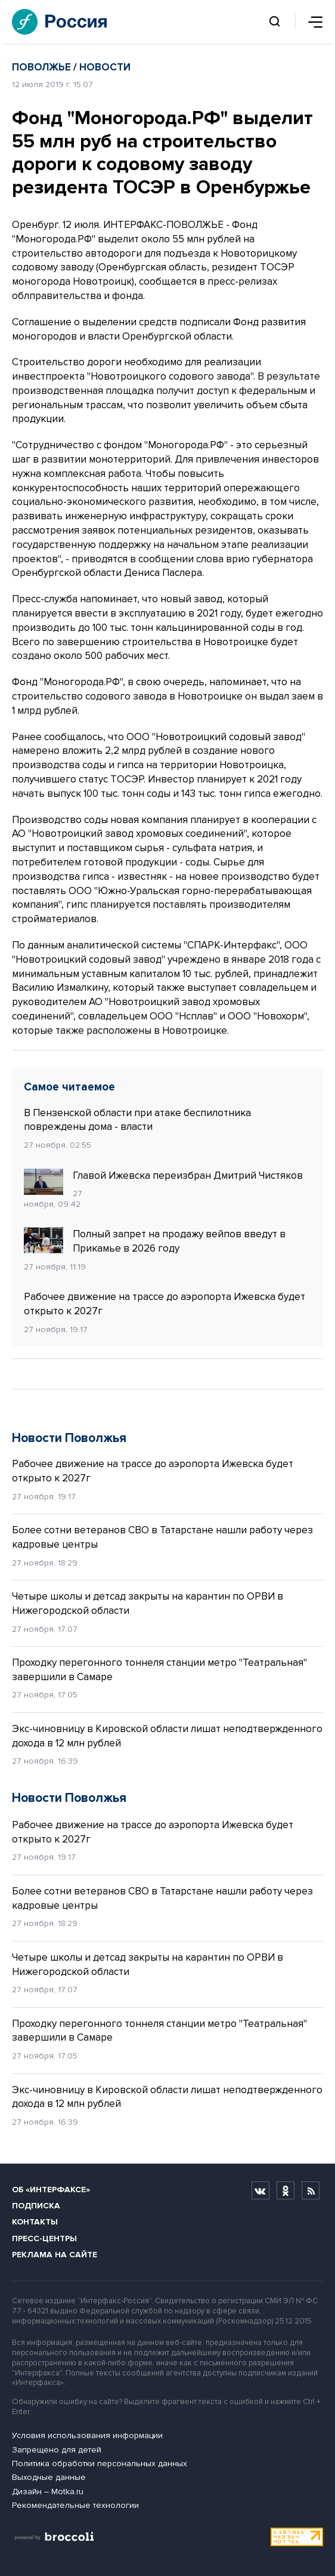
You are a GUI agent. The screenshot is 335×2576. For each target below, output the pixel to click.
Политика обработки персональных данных (99, 2463)
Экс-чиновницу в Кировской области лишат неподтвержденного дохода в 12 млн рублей (167, 1736)
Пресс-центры (44, 2238)
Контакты (35, 2222)
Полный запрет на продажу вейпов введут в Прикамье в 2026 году (155, 1241)
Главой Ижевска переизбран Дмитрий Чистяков (163, 1176)
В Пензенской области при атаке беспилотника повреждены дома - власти (137, 1120)
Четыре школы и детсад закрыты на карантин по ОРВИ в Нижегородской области (147, 1603)
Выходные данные (49, 2477)
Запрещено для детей (56, 2450)
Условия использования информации (87, 2435)
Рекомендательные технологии (75, 2505)
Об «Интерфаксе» (51, 2189)
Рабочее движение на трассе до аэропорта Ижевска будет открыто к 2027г (164, 1303)
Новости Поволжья (69, 1438)
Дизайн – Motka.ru (47, 2491)
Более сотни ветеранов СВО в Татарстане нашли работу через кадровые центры (162, 1537)
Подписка (36, 2206)
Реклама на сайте (54, 2255)
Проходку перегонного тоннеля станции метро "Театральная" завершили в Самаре (159, 1669)
